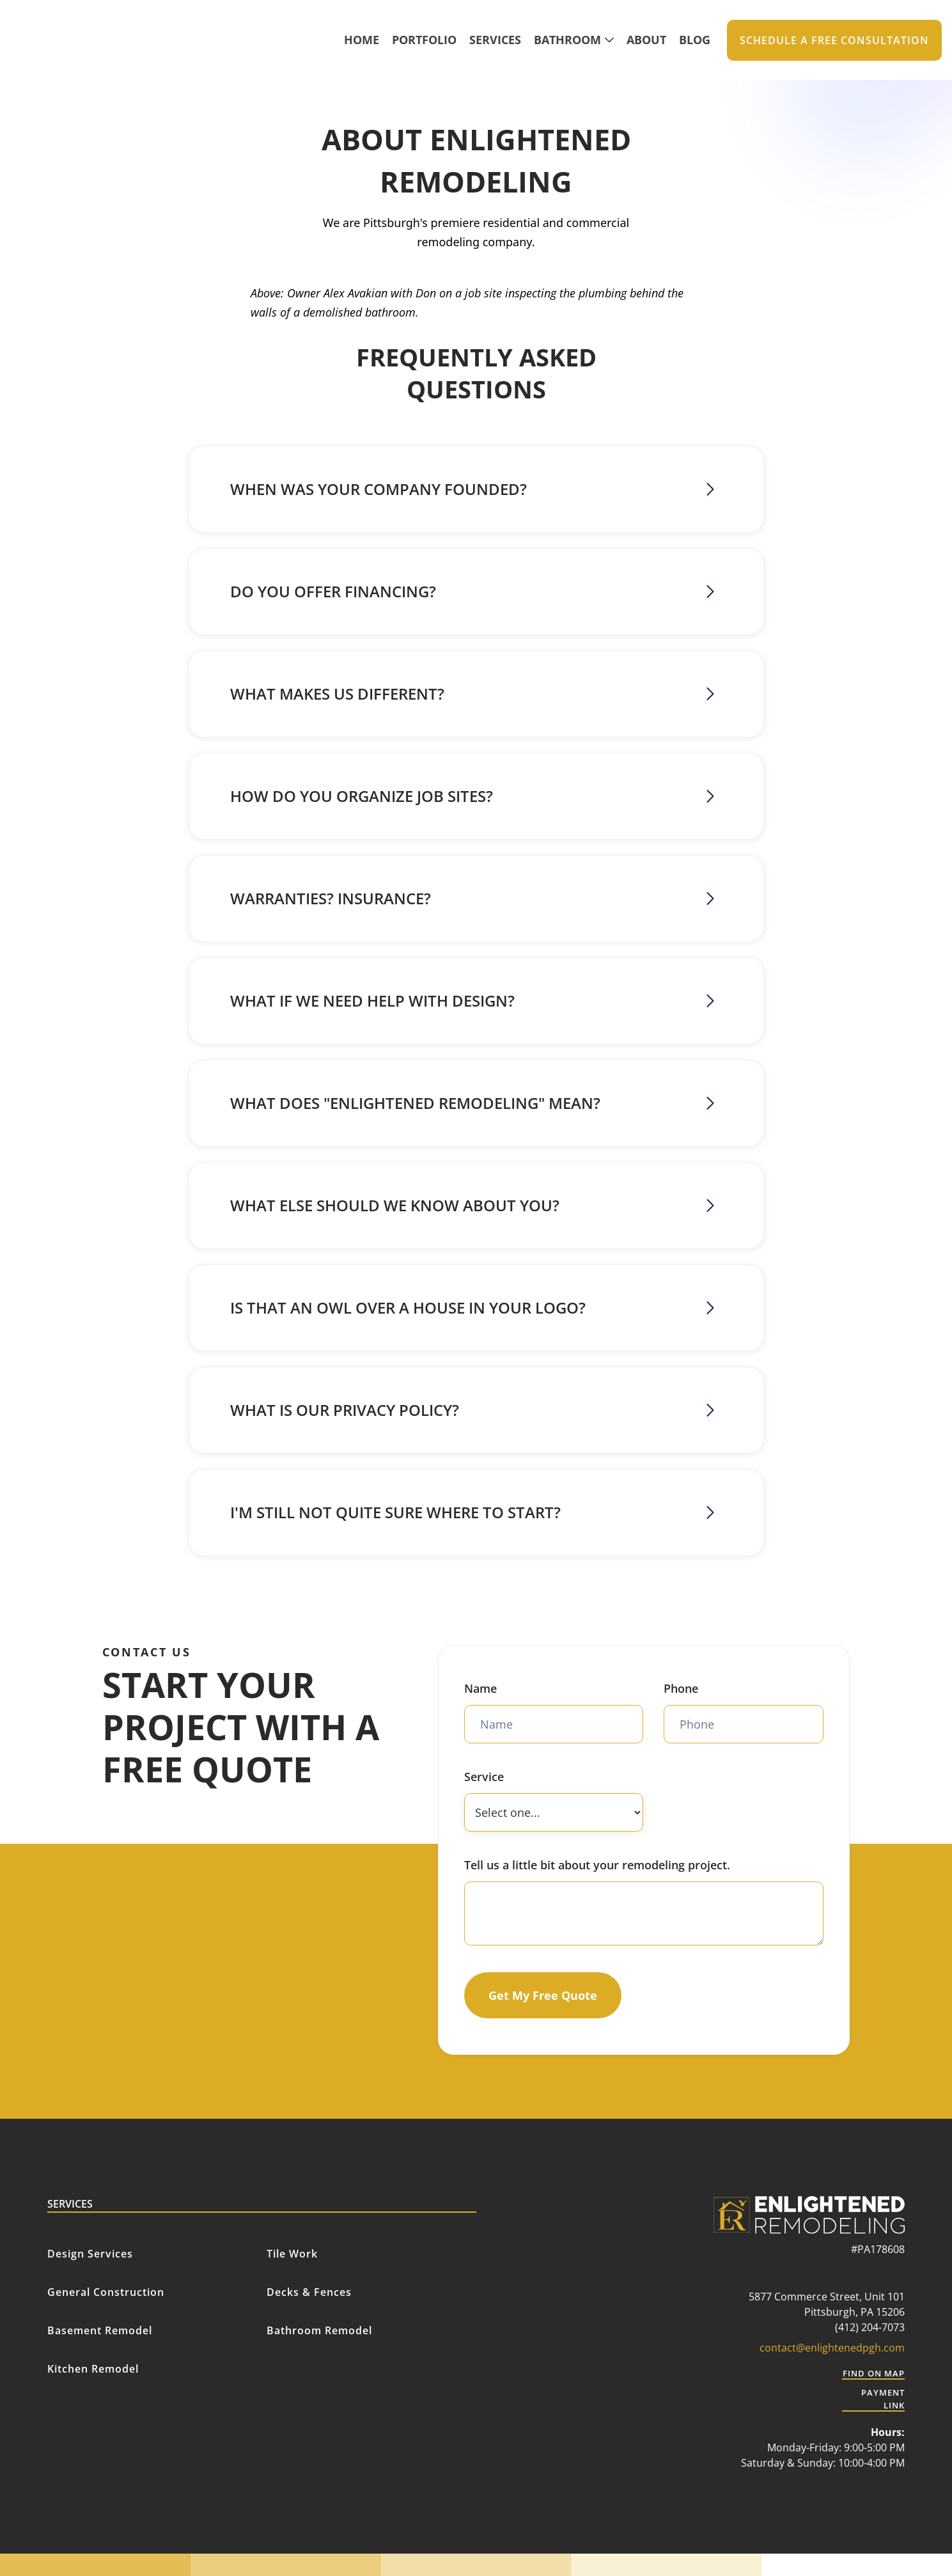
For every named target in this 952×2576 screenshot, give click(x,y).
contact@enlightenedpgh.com (832, 2347)
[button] (574, 40)
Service (484, 1776)
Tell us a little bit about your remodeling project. (597, 1864)
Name (480, 1688)
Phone (681, 1688)
